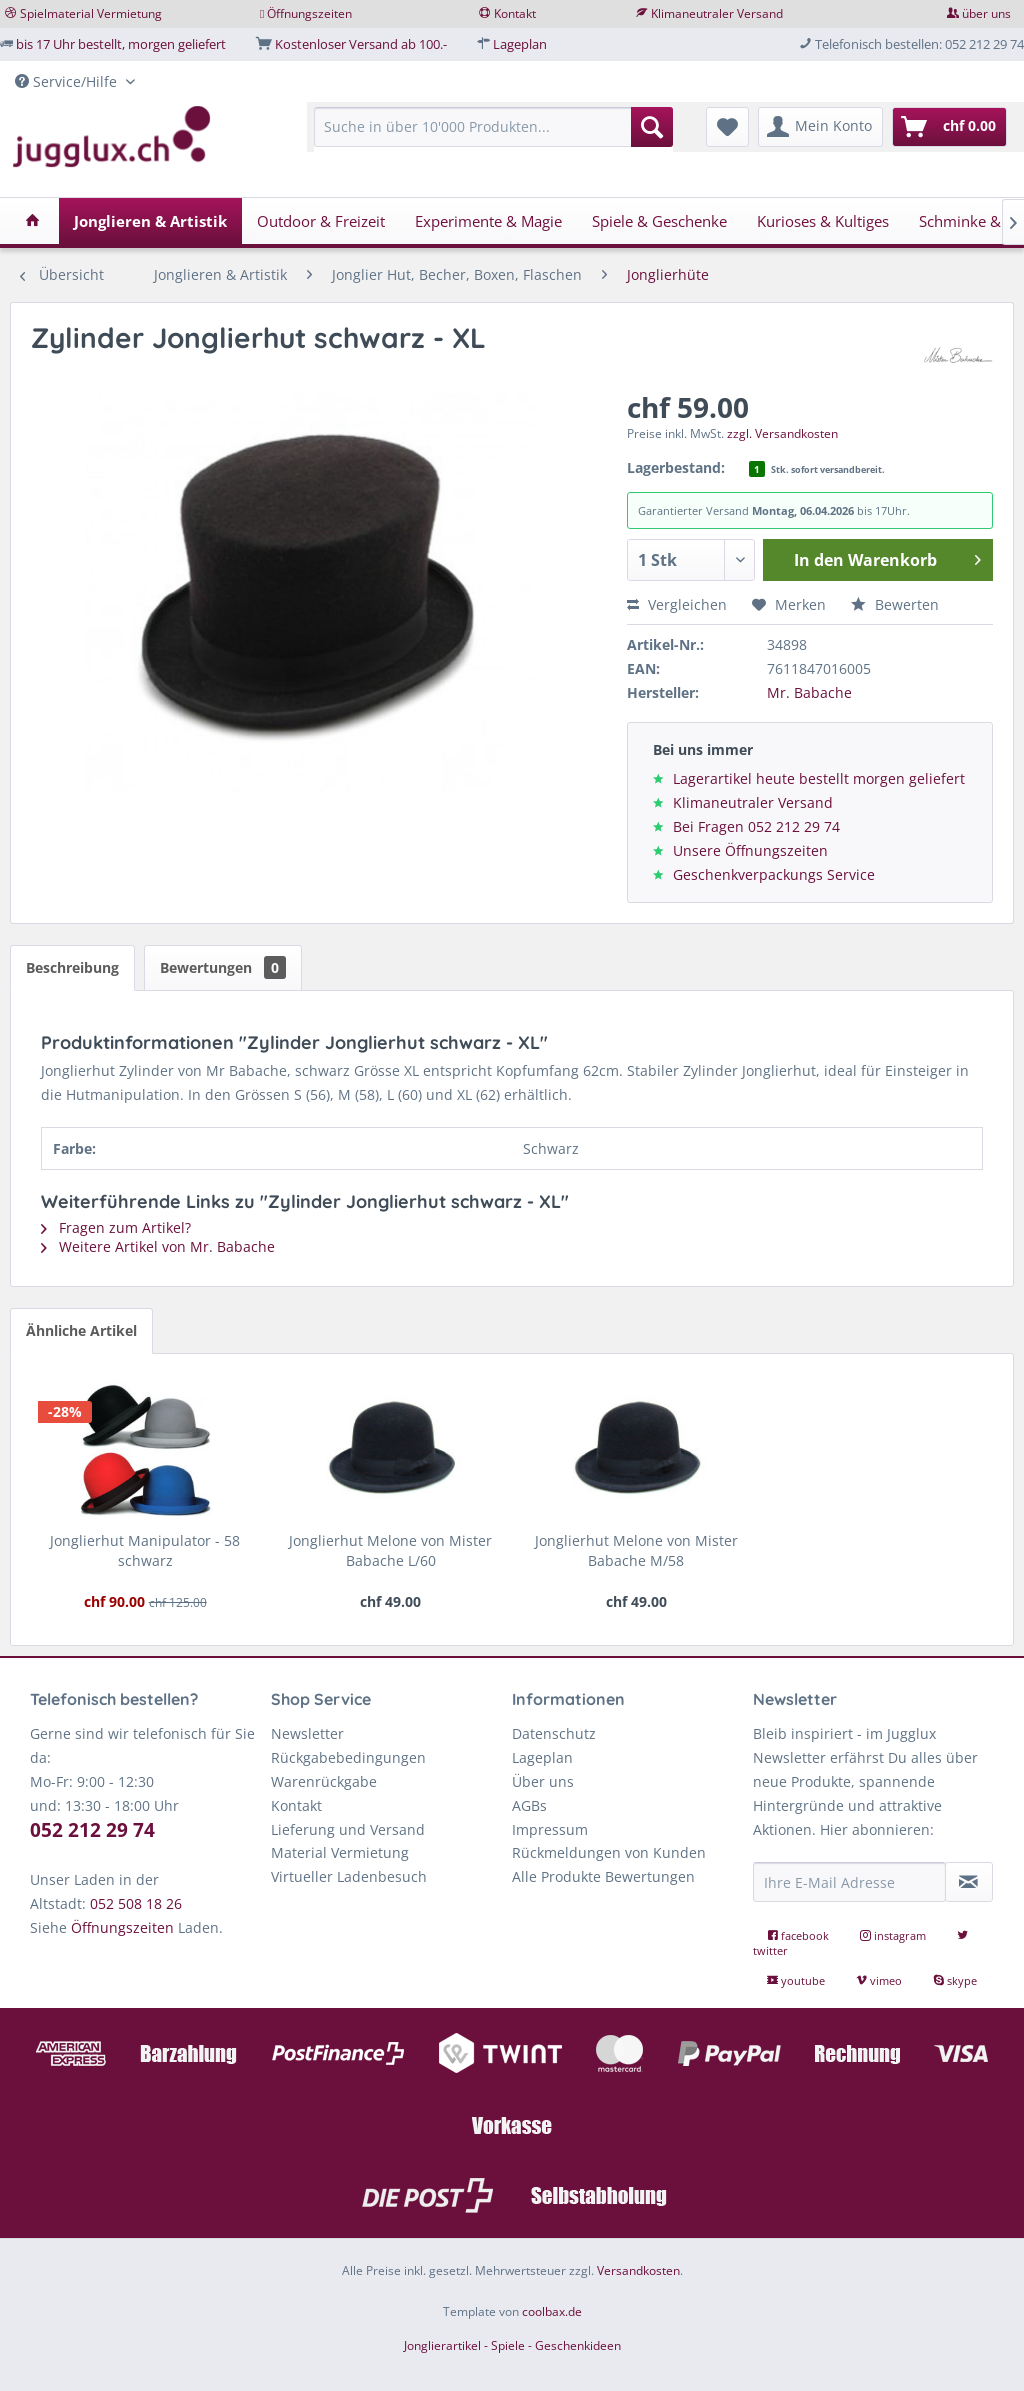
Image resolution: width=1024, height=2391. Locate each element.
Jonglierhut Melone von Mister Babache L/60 (390, 1550)
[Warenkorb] (949, 127)
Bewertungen (223, 967)
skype (955, 1980)
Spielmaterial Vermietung (91, 13)
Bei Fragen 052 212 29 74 (756, 826)
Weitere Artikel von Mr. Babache (158, 1246)
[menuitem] (493, 136)
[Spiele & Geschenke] (659, 221)
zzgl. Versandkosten (782, 433)
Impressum (550, 1829)
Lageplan (520, 44)
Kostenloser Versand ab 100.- (361, 44)
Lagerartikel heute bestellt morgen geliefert (819, 778)
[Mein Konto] (820, 127)
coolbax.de (552, 2311)
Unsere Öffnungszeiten (750, 850)
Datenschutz (554, 1733)
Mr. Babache (809, 692)
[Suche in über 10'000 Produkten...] (493, 127)
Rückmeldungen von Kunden (609, 1852)
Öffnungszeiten (309, 13)
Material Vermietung (340, 1852)
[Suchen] (652, 127)
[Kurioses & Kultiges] (823, 221)
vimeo (880, 1980)
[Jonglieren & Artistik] (150, 221)
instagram (894, 1935)
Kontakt (515, 13)
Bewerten (895, 604)
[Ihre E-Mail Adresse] (849, 1882)
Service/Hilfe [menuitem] (68, 81)
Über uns (543, 1781)
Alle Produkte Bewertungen (603, 1876)
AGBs (529, 1805)
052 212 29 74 (92, 1830)
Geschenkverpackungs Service (774, 874)
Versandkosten (638, 2270)
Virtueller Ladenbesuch (349, 1876)
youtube (797, 1980)
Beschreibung (72, 967)
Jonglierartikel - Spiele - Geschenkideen (512, 2345)
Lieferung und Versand (348, 1829)
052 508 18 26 (136, 1903)
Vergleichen (677, 604)
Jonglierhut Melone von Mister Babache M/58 (636, 1550)
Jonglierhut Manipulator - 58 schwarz (145, 1550)
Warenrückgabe (324, 1781)
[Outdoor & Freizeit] (321, 221)
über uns (986, 13)
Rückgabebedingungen (348, 1757)
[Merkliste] (727, 127)
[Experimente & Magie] (488, 221)
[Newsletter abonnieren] (969, 1882)
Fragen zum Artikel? (116, 1227)
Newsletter (307, 1733)
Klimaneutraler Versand (717, 13)
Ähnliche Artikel (81, 1330)
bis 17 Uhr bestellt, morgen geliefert (121, 44)
